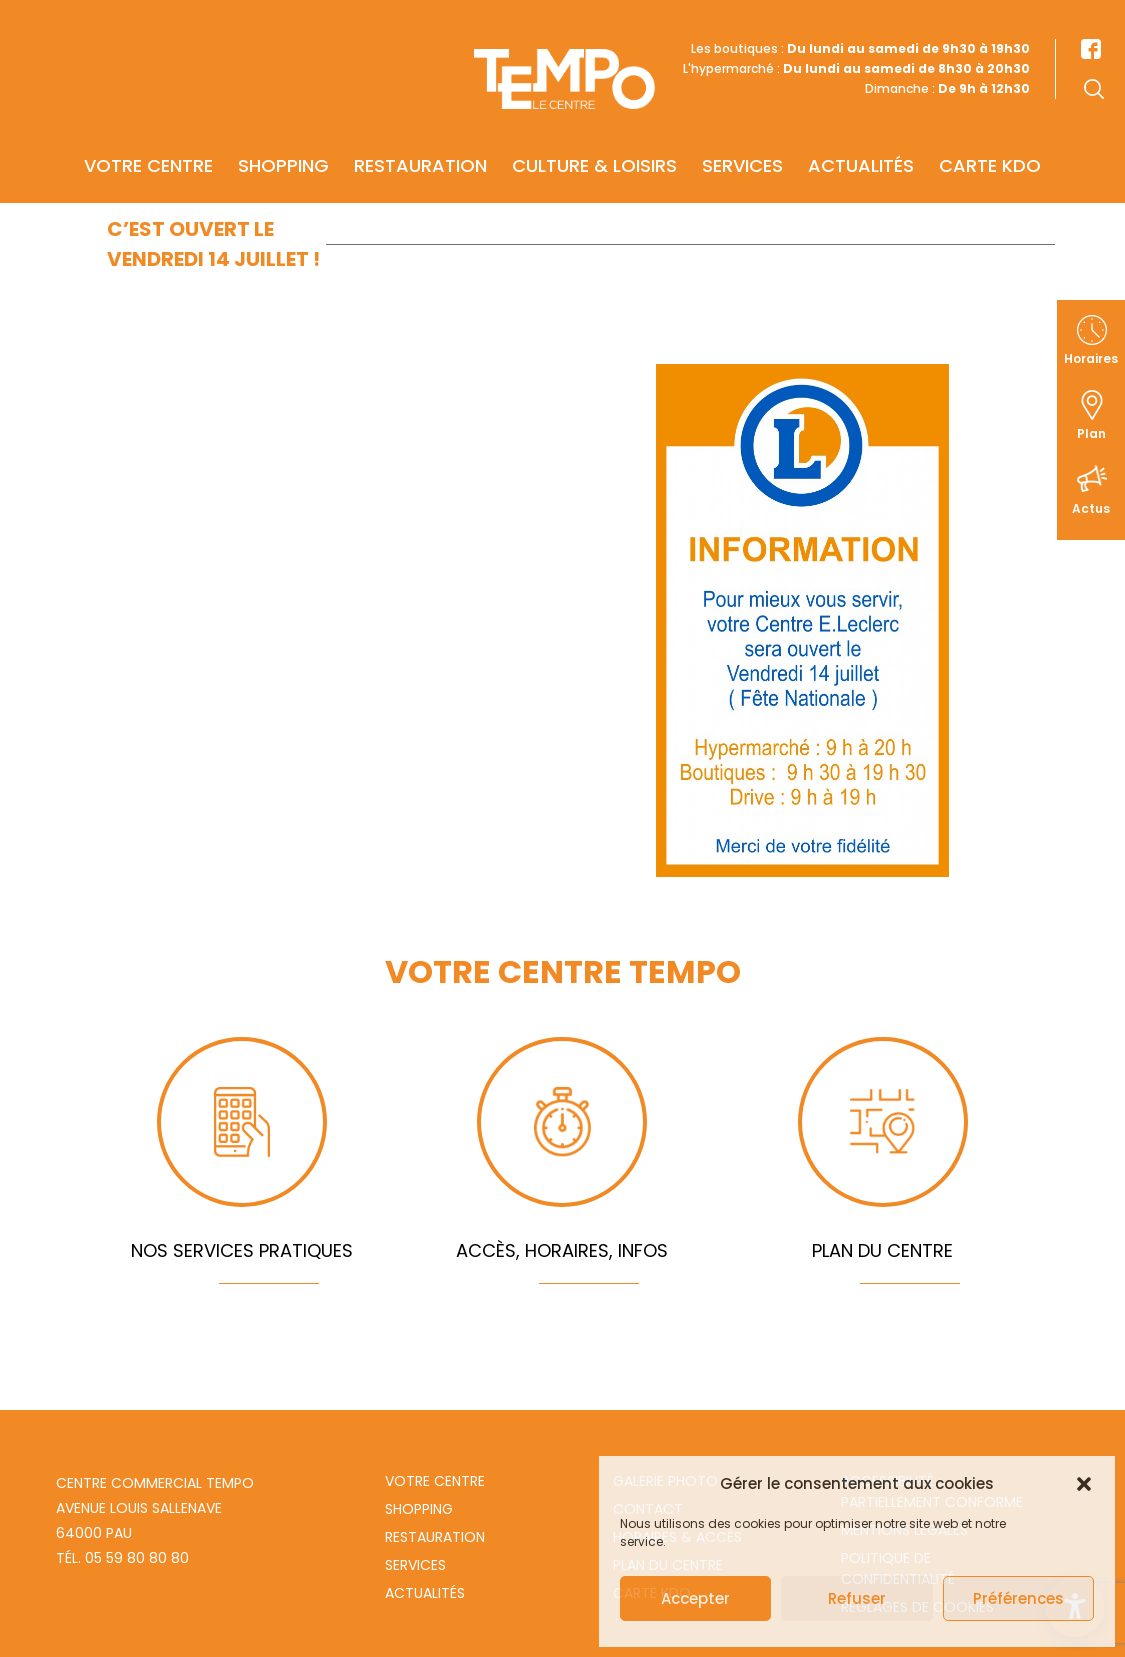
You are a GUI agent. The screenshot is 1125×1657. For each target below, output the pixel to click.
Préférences (1018, 1598)
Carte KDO (990, 136)
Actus (1091, 508)
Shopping (283, 136)
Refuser (857, 1598)
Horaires (1091, 358)
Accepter (695, 1598)
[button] (1084, 1484)
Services (742, 136)
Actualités (861, 136)
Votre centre (148, 136)
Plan (1091, 433)
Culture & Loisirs (594, 136)
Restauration (420, 136)
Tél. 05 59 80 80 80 (122, 1558)
